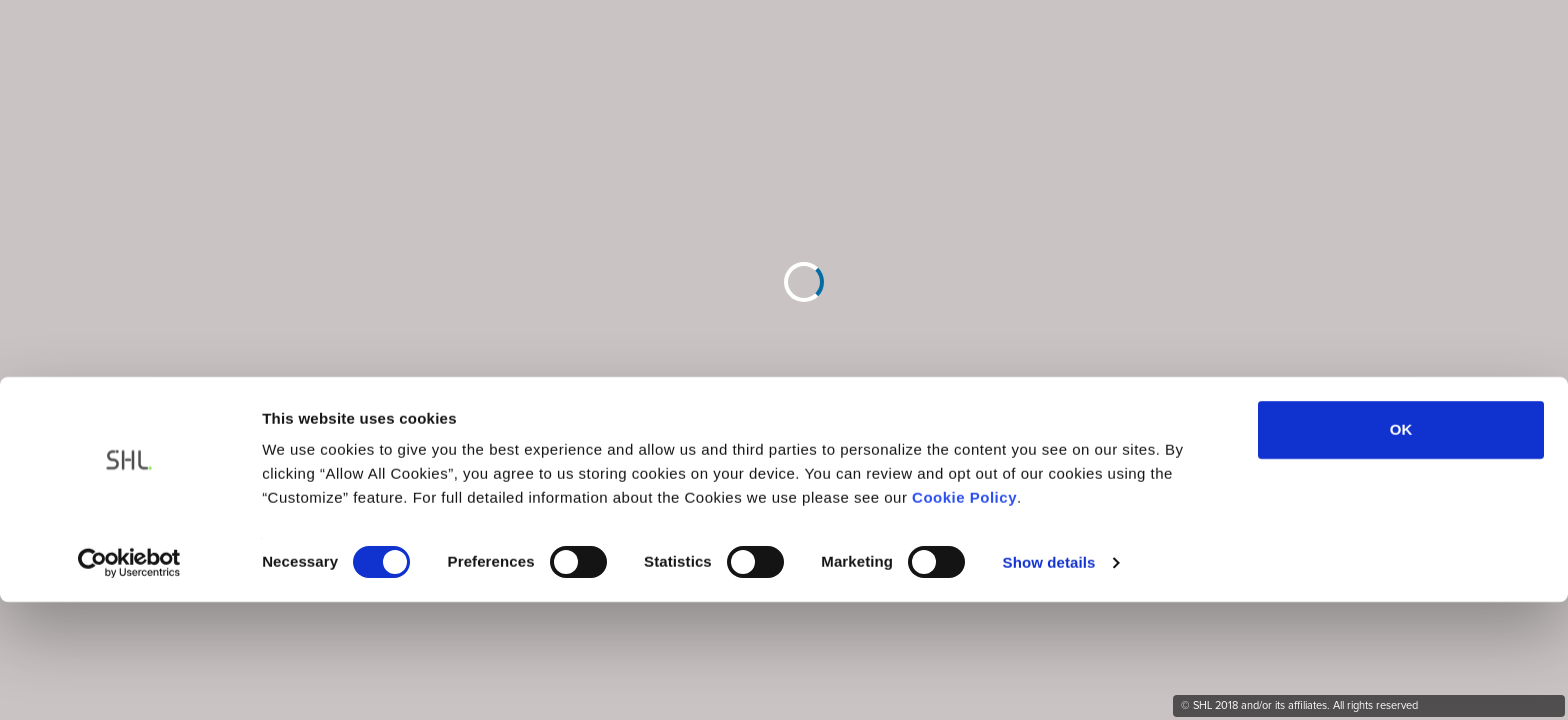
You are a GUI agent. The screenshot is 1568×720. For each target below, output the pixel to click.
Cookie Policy (964, 391)
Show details (1049, 455)
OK (1401, 323)
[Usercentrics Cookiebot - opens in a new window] (129, 456)
